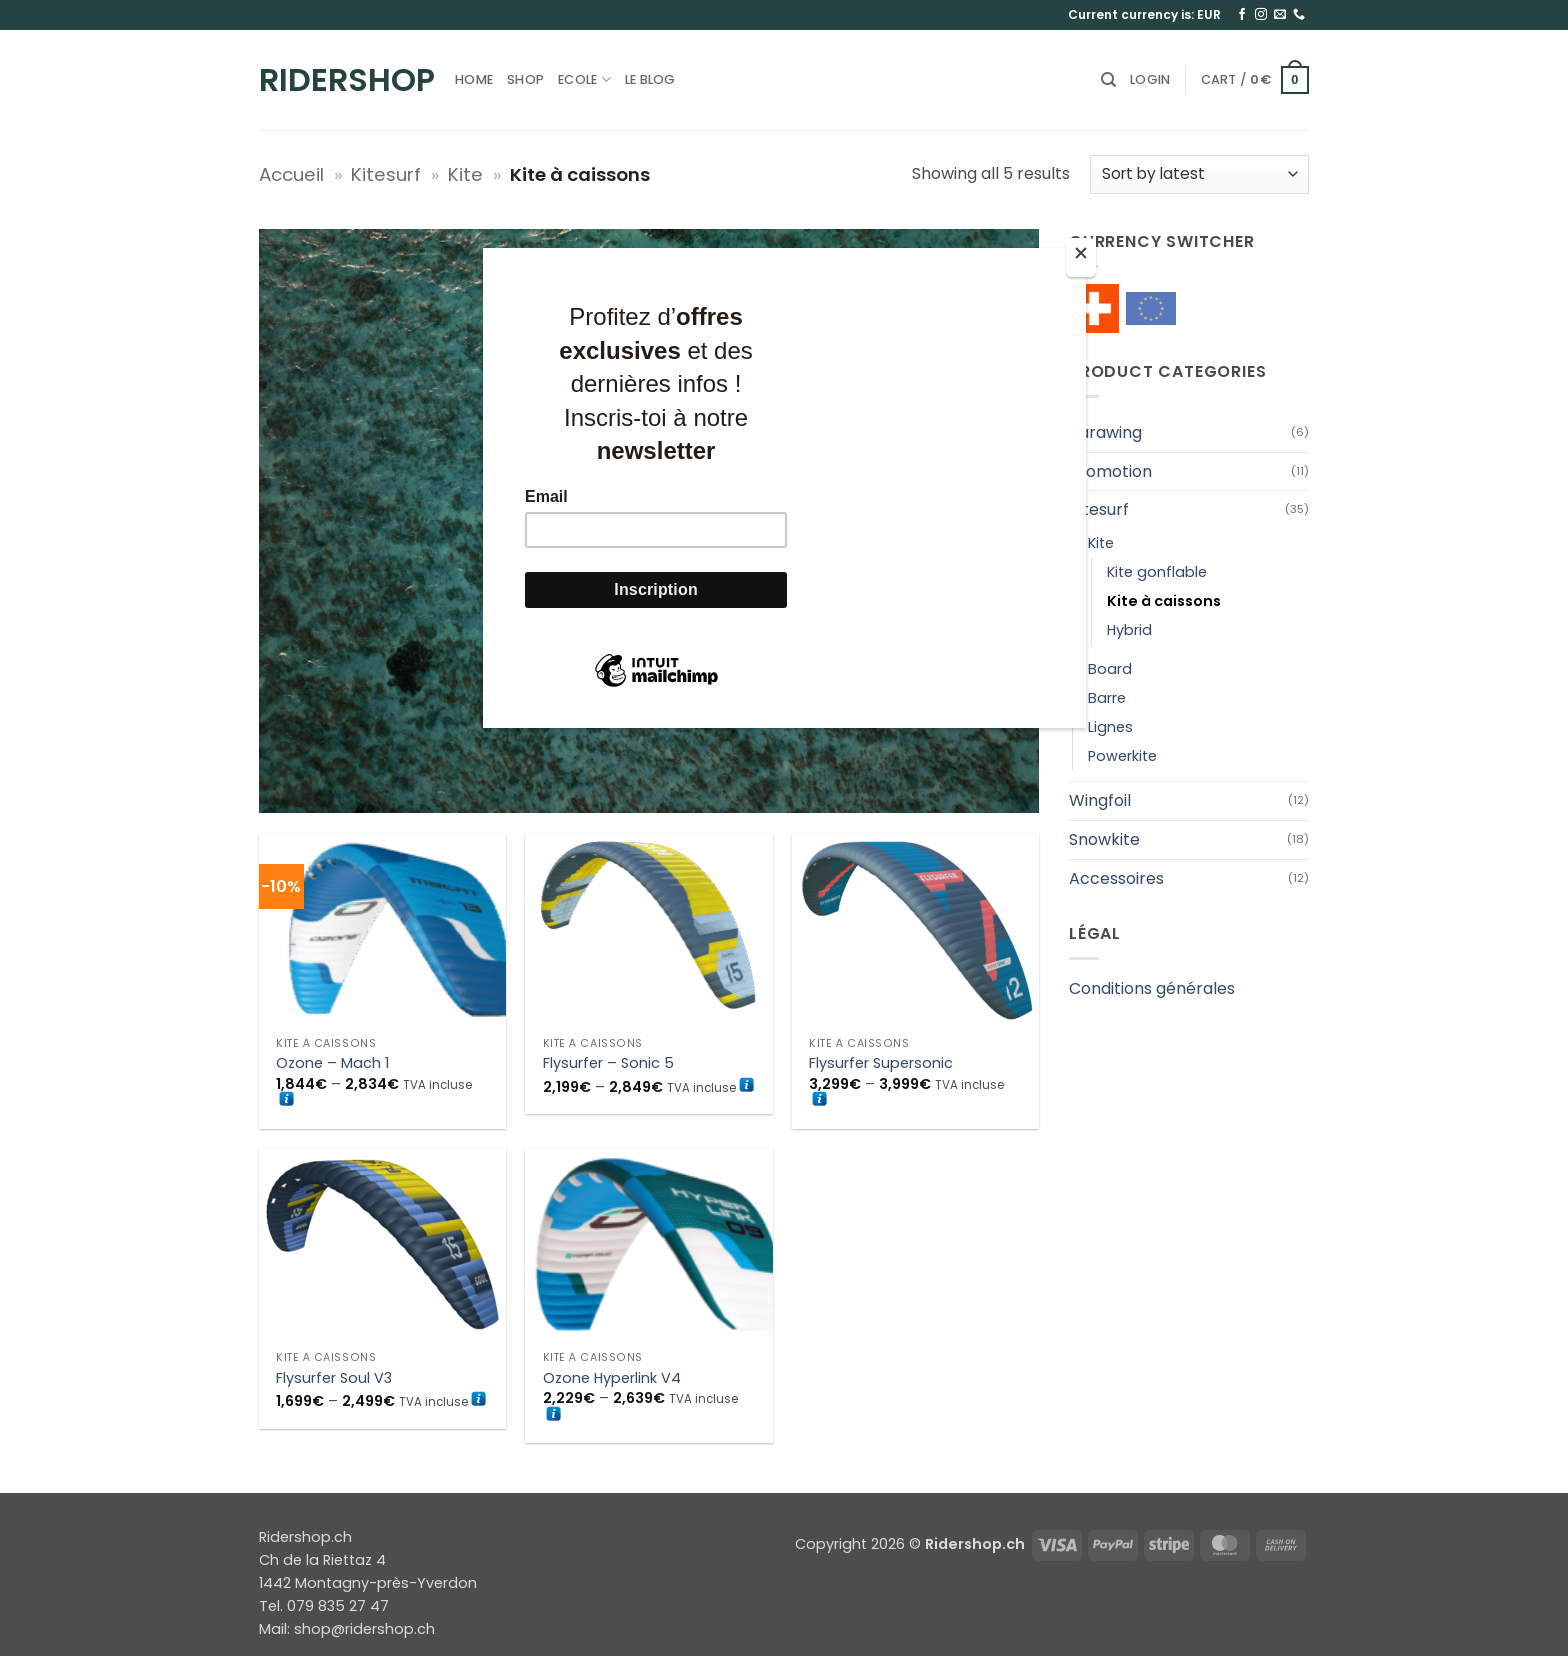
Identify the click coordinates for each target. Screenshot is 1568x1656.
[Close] (1081, 257)
